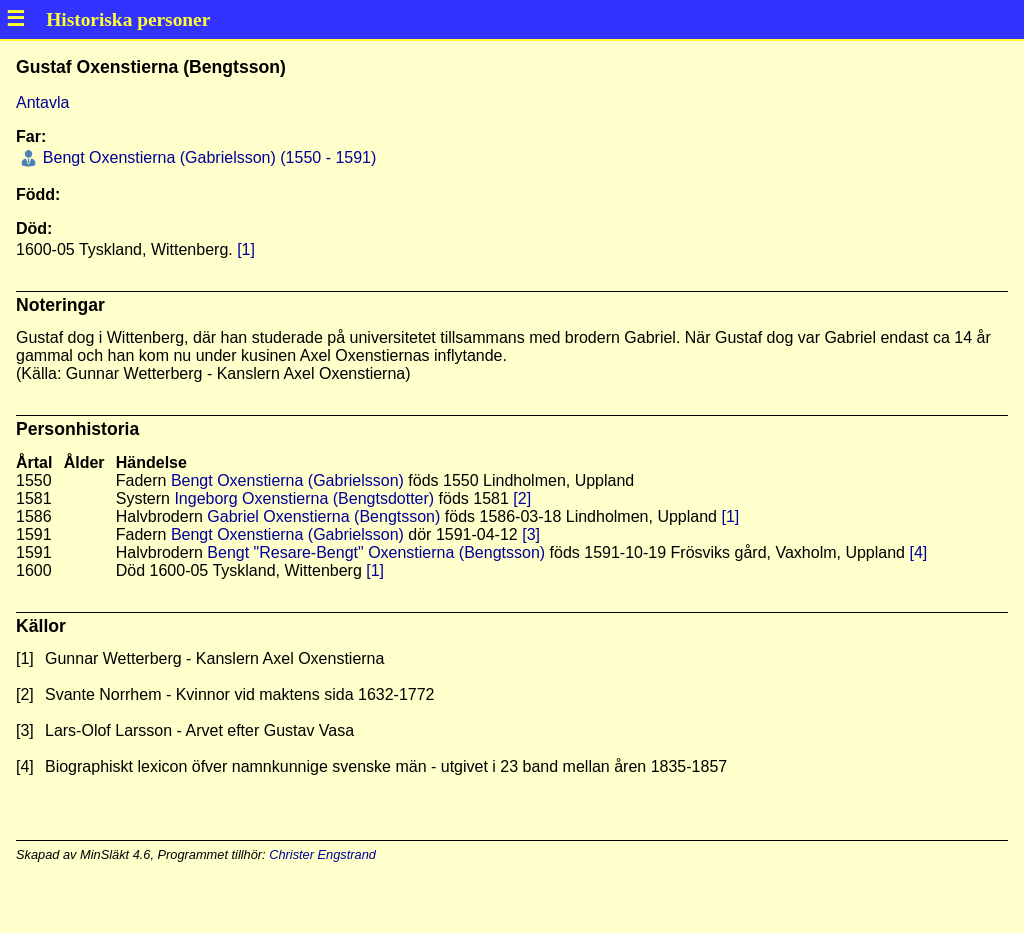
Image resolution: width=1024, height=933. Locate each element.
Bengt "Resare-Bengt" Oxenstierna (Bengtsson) (376, 552)
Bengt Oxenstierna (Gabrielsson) (287, 480)
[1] (246, 249)
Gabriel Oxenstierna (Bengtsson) (323, 516)
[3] (531, 534)
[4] (918, 552)
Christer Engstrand (322, 854)
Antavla (42, 102)
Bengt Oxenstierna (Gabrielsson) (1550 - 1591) (207, 157)
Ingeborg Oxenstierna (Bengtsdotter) (304, 498)
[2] (522, 498)
